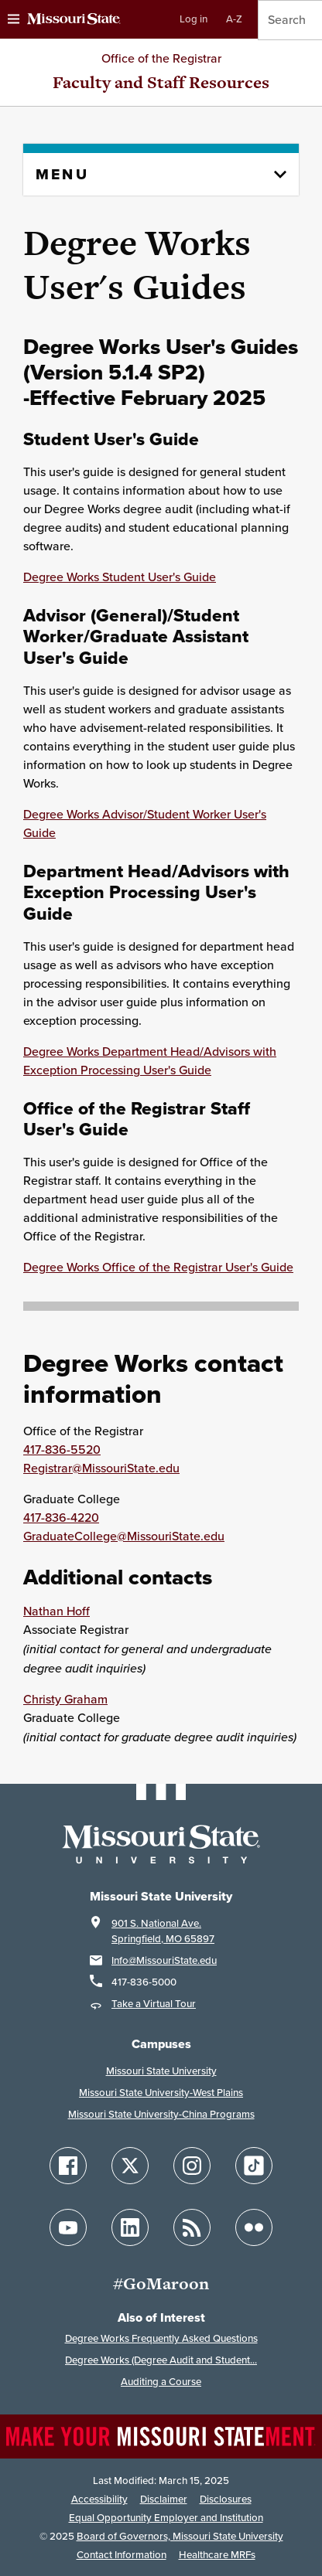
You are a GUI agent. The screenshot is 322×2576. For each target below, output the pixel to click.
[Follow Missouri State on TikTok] (253, 2165)
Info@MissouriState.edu (164, 1960)
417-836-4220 (61, 1517)
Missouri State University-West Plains (161, 2092)
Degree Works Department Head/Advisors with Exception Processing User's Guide (149, 1061)
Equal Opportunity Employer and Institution (166, 2517)
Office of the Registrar (161, 58)
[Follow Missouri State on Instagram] (192, 2165)
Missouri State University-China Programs (161, 2114)
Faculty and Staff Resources (161, 82)
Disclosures (226, 2499)
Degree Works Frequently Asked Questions (161, 2338)
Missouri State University (161, 2071)
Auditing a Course (161, 2381)
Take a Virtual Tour (153, 2003)
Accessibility (99, 2499)
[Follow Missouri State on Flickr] (253, 2227)
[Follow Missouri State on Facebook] (68, 2165)
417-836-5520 (62, 1449)
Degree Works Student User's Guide (119, 577)
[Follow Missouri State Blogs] (192, 2227)
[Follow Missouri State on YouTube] (68, 2227)
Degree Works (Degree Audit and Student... (161, 2360)
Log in (193, 19)
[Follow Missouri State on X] (130, 2165)
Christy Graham (65, 1699)
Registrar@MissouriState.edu (101, 1468)
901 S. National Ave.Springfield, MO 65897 (162, 1931)
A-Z (234, 19)
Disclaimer (163, 2499)
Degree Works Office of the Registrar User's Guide (158, 1267)
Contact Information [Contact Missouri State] (121, 2554)
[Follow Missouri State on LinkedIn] (130, 2227)
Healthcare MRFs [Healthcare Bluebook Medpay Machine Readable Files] (217, 2554)
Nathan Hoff (56, 1611)
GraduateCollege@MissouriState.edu (123, 1536)
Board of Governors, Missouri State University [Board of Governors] (180, 2536)
